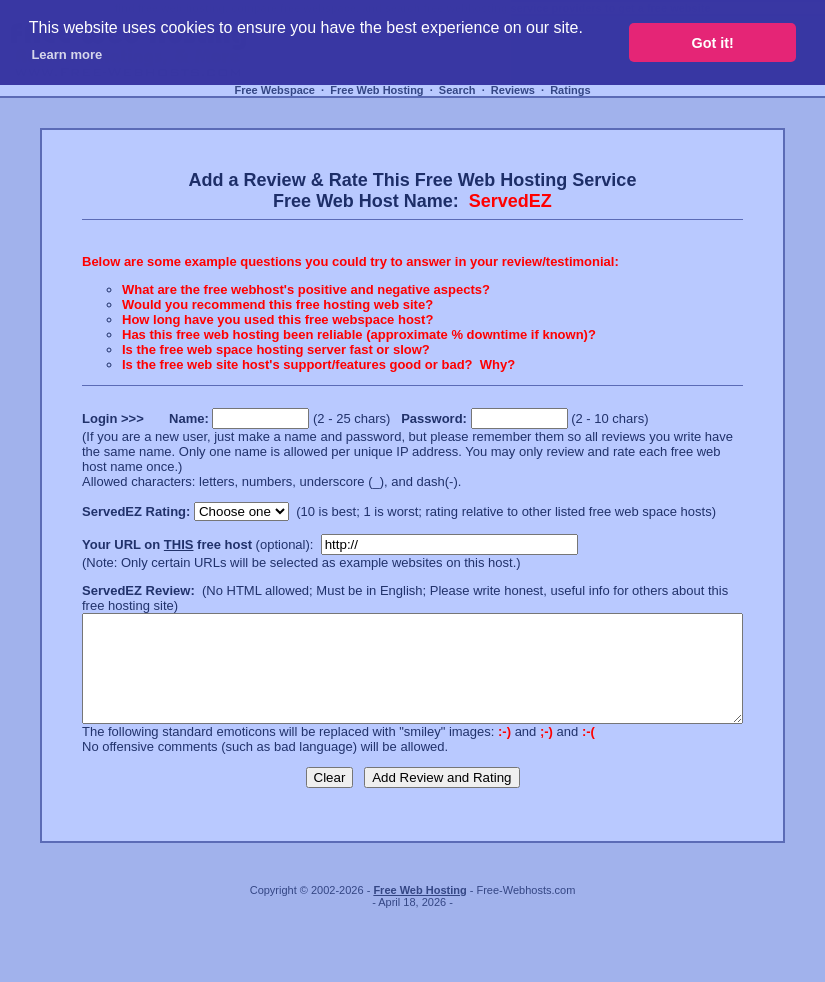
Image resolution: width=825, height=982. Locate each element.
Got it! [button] (713, 43)
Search (457, 90)
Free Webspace (274, 90)
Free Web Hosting (376, 90)
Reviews (513, 90)
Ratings (570, 90)
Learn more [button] (66, 54)
